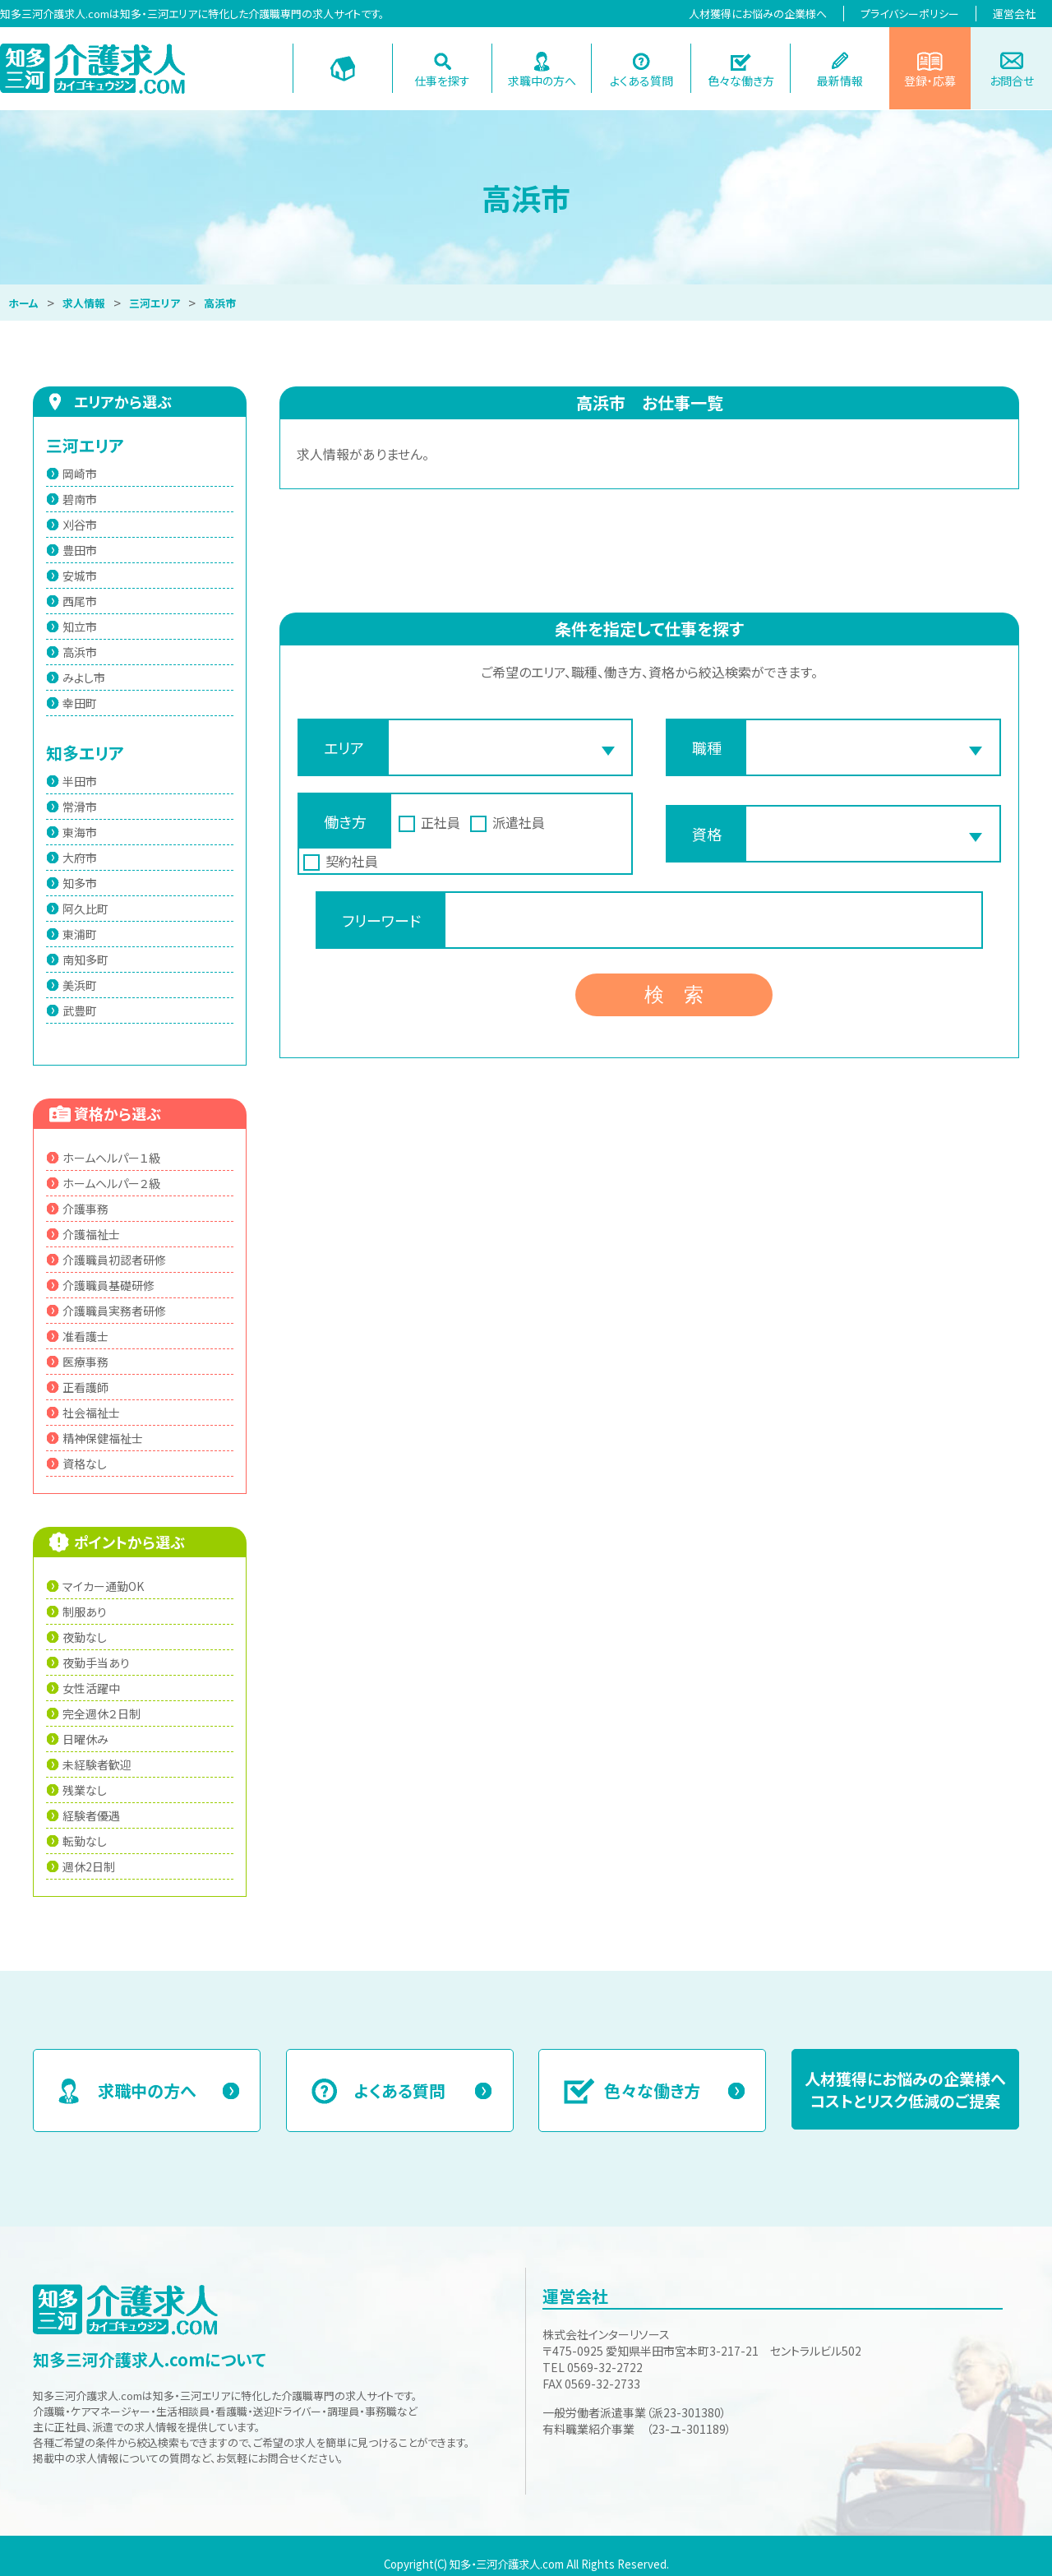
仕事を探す (442, 80)
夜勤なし (84, 1637)
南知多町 (85, 959)
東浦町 (79, 934)
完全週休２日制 (101, 1713)
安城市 (79, 575)
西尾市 (79, 601)
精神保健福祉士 (102, 1438)
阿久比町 (85, 908)
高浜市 (79, 652)
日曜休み (85, 1739)
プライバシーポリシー (910, 13)
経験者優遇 (91, 1815)
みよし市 (83, 677)
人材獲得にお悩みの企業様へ (758, 13)
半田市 (79, 781)
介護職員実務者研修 (114, 1310)
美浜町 (79, 985)
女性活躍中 (91, 1688)
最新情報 (840, 80)
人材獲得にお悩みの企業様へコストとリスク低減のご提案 (905, 2089)
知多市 (79, 883)
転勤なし (84, 1841)
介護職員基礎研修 (108, 1285)
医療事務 (85, 1361)
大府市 (79, 857)
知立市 (79, 626)
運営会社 (1014, 13)
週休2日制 (88, 1866)
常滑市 (79, 806)
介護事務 (85, 1208)
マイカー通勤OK (103, 1586)
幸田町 (79, 703)
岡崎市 (79, 473)
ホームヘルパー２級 (111, 1183)
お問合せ (1012, 80)
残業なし (84, 1790)
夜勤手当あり (96, 1662)
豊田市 (79, 550)
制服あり (84, 1611)
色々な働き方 (741, 80)
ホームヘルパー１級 (111, 1157)
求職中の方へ (542, 80)
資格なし (84, 1463)
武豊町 (79, 1010)
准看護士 (85, 1336)
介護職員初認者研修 (114, 1259)
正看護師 (85, 1387)
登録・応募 (930, 80)
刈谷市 (79, 524)
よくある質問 (641, 80)
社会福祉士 (91, 1412)
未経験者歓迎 (97, 1764)
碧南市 (79, 499)
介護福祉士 (91, 1234)
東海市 (79, 832)
